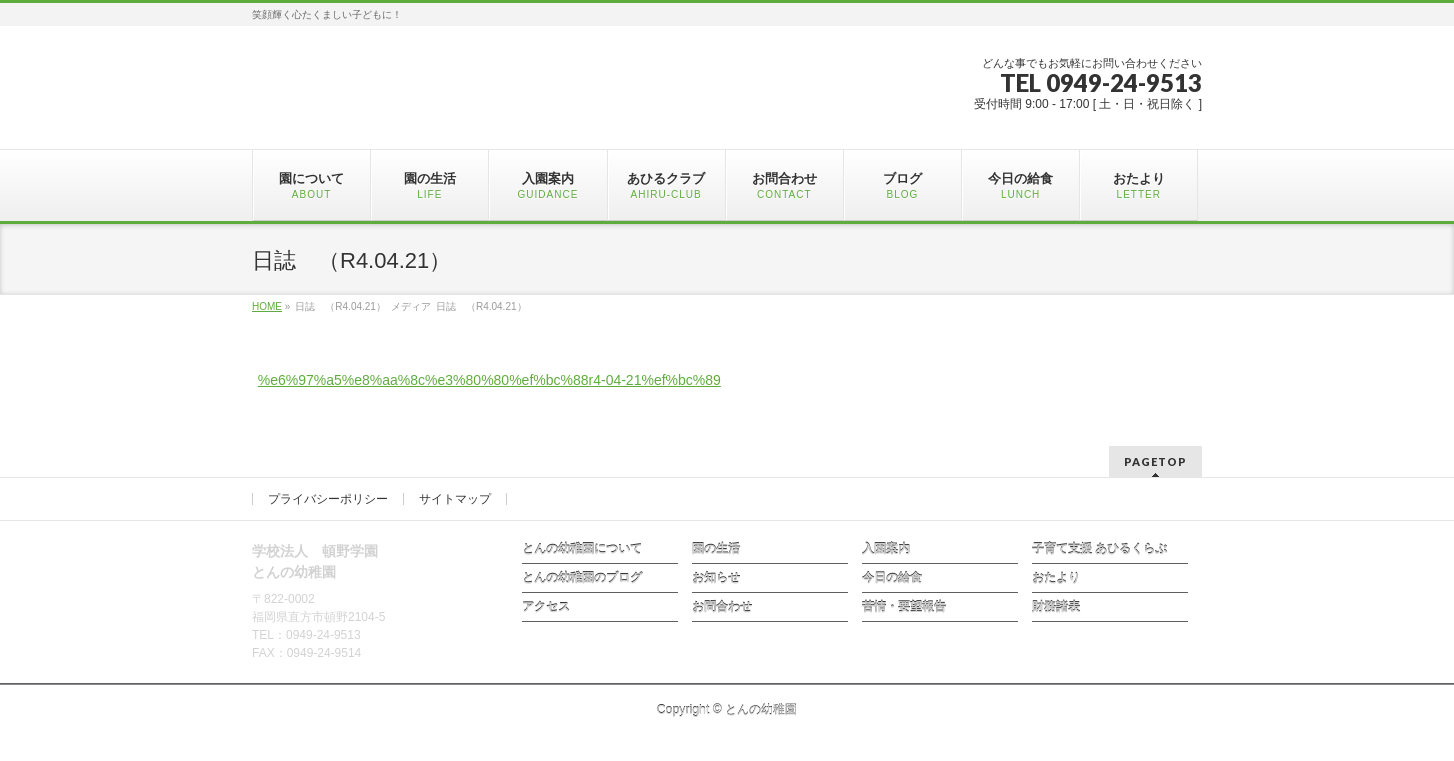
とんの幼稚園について (582, 549)
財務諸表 (1056, 607)
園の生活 (716, 549)
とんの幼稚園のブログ (582, 578)
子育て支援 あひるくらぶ (1099, 549)
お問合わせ (722, 607)
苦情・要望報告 (904, 607)
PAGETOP (1155, 461)
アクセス (546, 607)
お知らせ (716, 578)
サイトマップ (455, 499)
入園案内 (886, 549)
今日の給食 (892, 578)
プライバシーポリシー (328, 499)
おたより (1056, 578)
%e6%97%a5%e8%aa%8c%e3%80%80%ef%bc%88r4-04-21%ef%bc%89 (489, 380)
